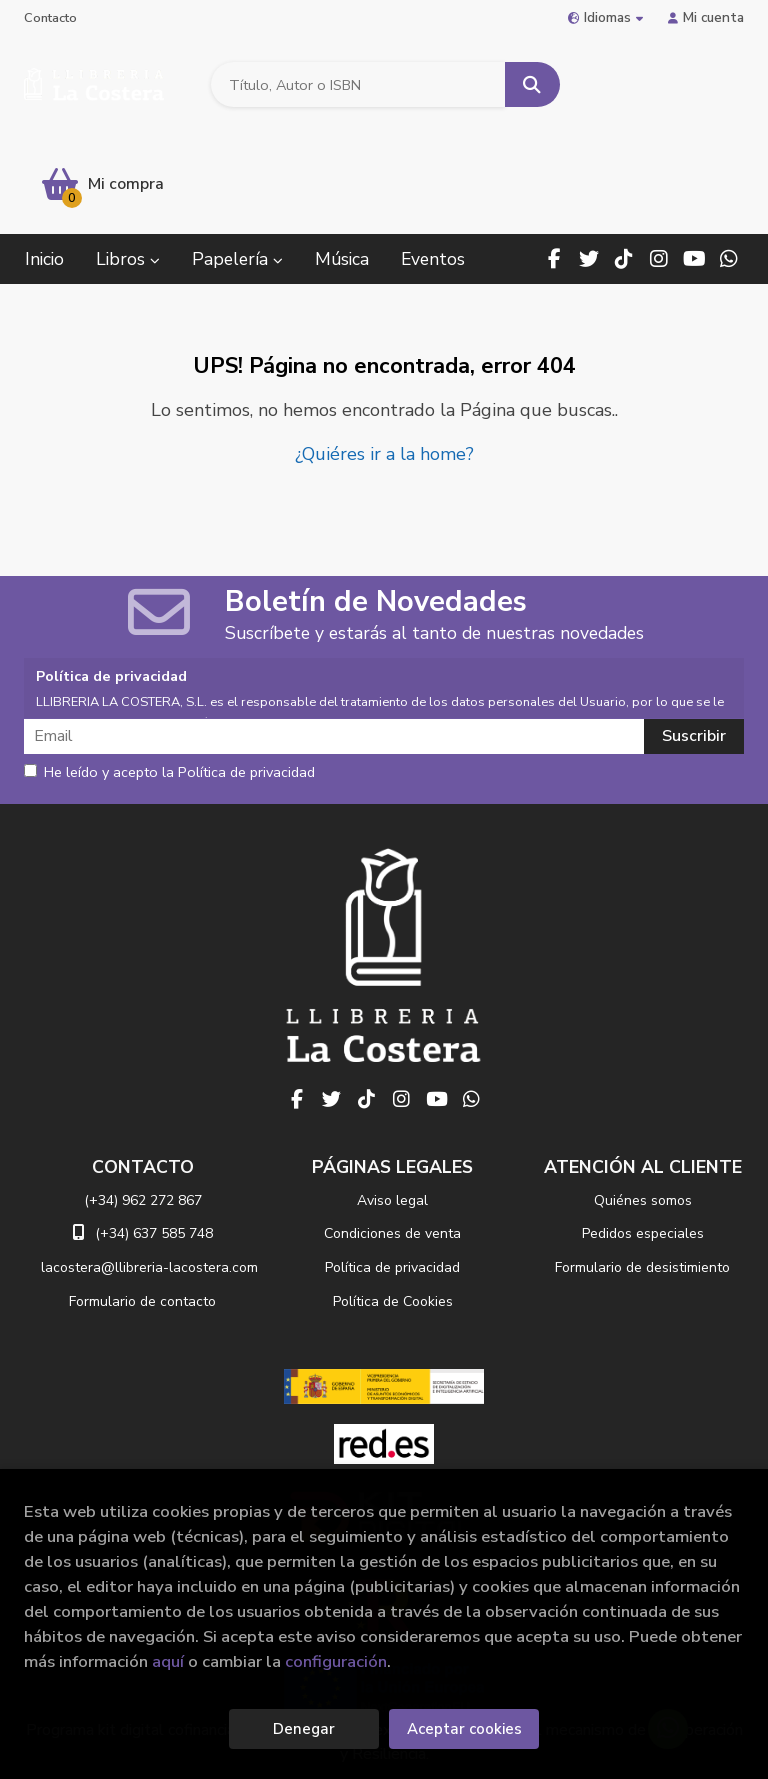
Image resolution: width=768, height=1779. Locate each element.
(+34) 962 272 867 (143, 1100)
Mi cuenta (706, 17)
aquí (168, 1661)
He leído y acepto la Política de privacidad (169, 673)
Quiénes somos (643, 1100)
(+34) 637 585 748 (154, 1134)
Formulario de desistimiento (642, 1168)
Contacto (50, 18)
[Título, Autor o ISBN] (357, 85)
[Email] (336, 636)
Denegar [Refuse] (304, 1729)
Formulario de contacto (142, 1202)
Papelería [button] (237, 160)
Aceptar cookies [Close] (464, 1729)
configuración (336, 1661)
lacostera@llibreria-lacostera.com (149, 1168)
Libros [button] (128, 160)
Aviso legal (392, 1100)
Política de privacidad (392, 1168)
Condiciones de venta (392, 1134)
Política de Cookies (393, 1202)
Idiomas (605, 17)
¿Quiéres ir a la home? (384, 355)
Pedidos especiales (643, 1134)
